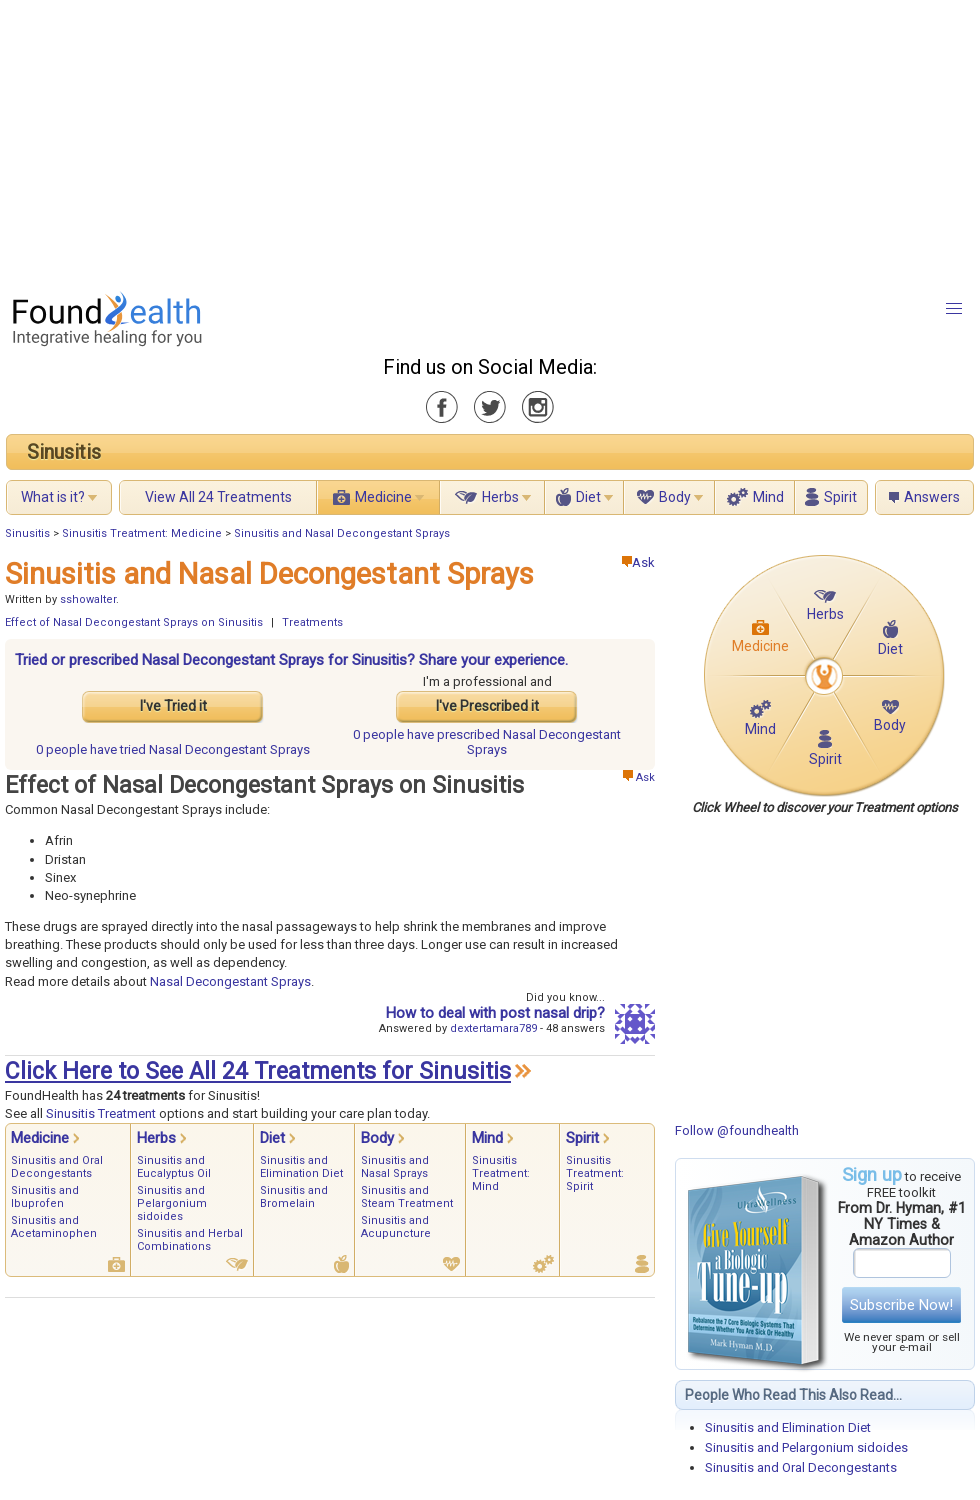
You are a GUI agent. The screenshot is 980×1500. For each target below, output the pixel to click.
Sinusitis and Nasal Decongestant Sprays (342, 533)
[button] (954, 309)
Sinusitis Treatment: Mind (501, 1173)
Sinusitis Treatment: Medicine (142, 533)
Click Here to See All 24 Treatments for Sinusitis (258, 1071)
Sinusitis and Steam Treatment (407, 1197)
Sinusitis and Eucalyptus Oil (174, 1167)
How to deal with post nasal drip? (495, 1013)
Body (675, 497)
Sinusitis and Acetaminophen (54, 1227)
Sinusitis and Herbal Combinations (190, 1240)
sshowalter (88, 599)
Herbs (500, 497)
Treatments (312, 622)
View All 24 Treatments (218, 497)
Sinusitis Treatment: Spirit (595, 1173)
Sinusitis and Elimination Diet (788, 1427)
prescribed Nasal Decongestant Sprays (487, 742)
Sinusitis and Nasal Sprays (395, 1167)
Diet (588, 497)
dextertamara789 (493, 1028)
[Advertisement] (363, 140)
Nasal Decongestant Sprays (230, 981)
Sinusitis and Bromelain (294, 1197)
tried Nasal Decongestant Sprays (173, 749)
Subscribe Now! (901, 1305)
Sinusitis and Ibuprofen (45, 1197)
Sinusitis (64, 452)
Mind (768, 497)
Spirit (840, 497)
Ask (638, 562)
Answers (932, 497)
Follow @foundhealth (737, 1130)
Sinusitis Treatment (101, 1113)
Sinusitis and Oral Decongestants (801, 1467)
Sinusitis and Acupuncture (396, 1227)
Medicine (383, 497)
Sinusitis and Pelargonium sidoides (806, 1447)
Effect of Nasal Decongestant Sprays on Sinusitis (134, 622)
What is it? (53, 497)
